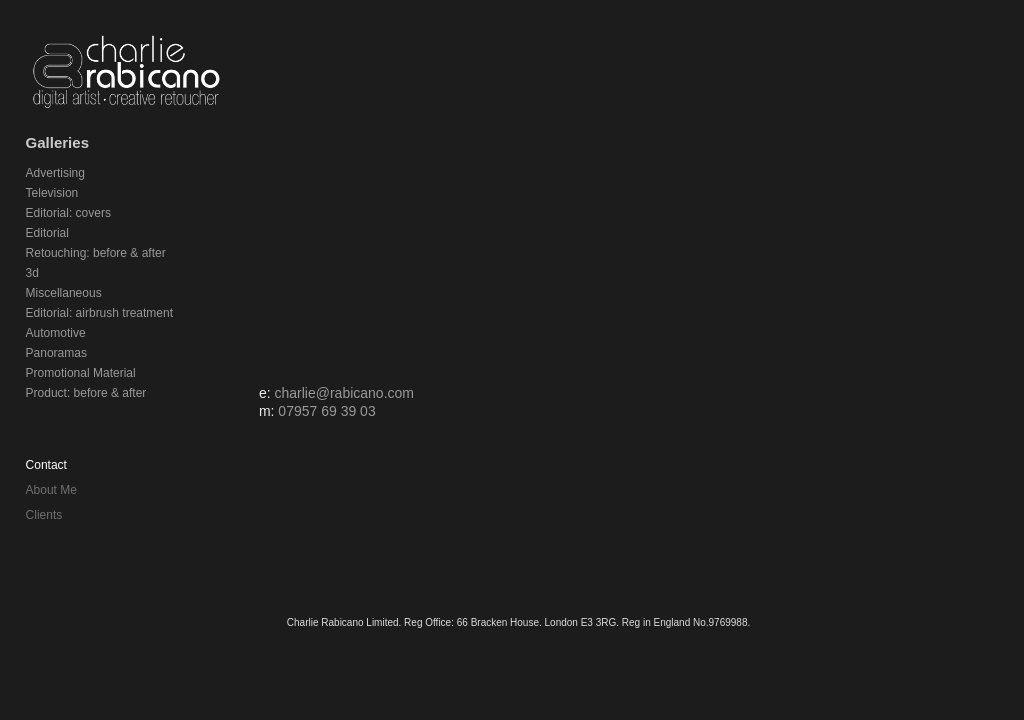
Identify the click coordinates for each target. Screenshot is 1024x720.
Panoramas (56, 353)
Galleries (57, 142)
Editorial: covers (68, 213)
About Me (51, 490)
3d (32, 273)
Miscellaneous (64, 293)
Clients (44, 515)
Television (52, 193)
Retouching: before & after (96, 253)
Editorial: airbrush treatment (99, 313)
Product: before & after (86, 393)
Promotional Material (81, 373)
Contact (46, 465)
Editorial (47, 233)
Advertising (55, 173)
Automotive (56, 333)
